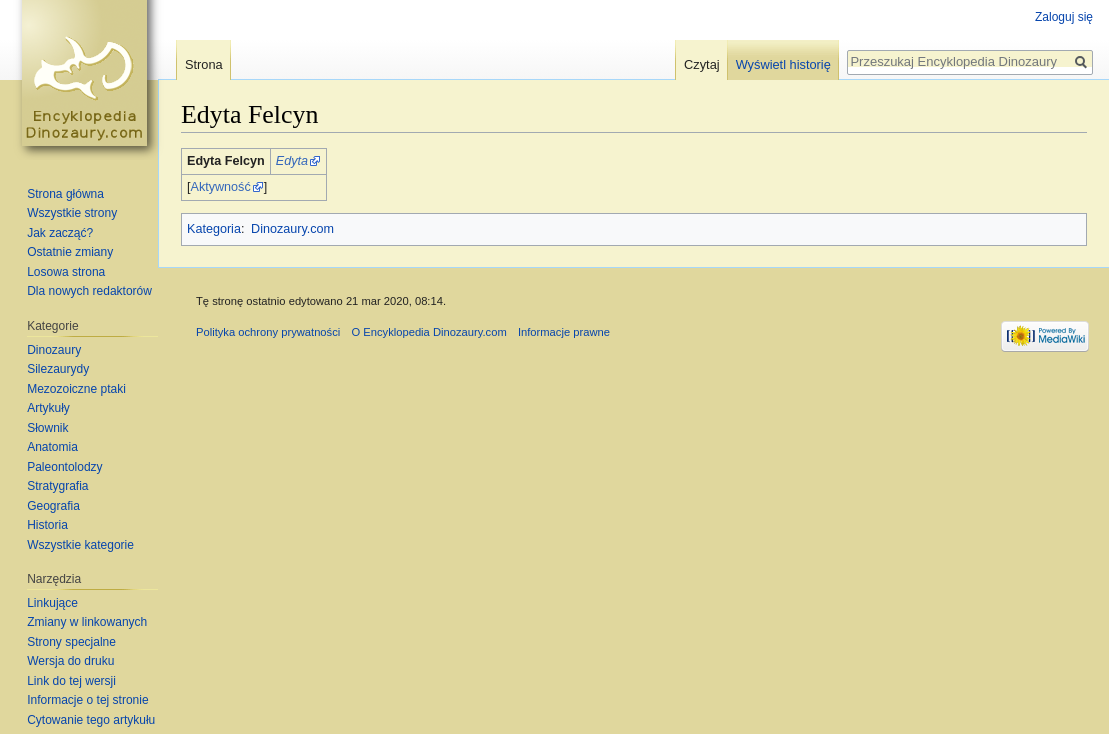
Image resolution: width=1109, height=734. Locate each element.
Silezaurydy (58, 369)
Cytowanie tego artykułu (91, 720)
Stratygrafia (57, 486)
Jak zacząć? (60, 233)
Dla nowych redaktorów (89, 291)
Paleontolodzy (64, 467)
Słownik (47, 428)
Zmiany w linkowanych (87, 622)
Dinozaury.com (292, 229)
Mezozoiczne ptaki (76, 389)
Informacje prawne (564, 332)
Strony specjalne (71, 642)
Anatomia (52, 447)
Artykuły (48, 408)
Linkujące (52, 603)
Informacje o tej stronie (87, 700)
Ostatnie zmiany (70, 252)
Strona (204, 64)
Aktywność (221, 187)
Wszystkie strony (72, 213)
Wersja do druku (70, 661)
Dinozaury (54, 350)
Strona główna (65, 194)
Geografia (53, 506)
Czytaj (702, 64)
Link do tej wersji (71, 681)
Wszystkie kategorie (80, 545)
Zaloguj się (1064, 17)
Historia (47, 525)
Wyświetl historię (783, 64)
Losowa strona (66, 272)
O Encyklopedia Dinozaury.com (428, 332)
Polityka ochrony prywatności (268, 332)
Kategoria (214, 229)
